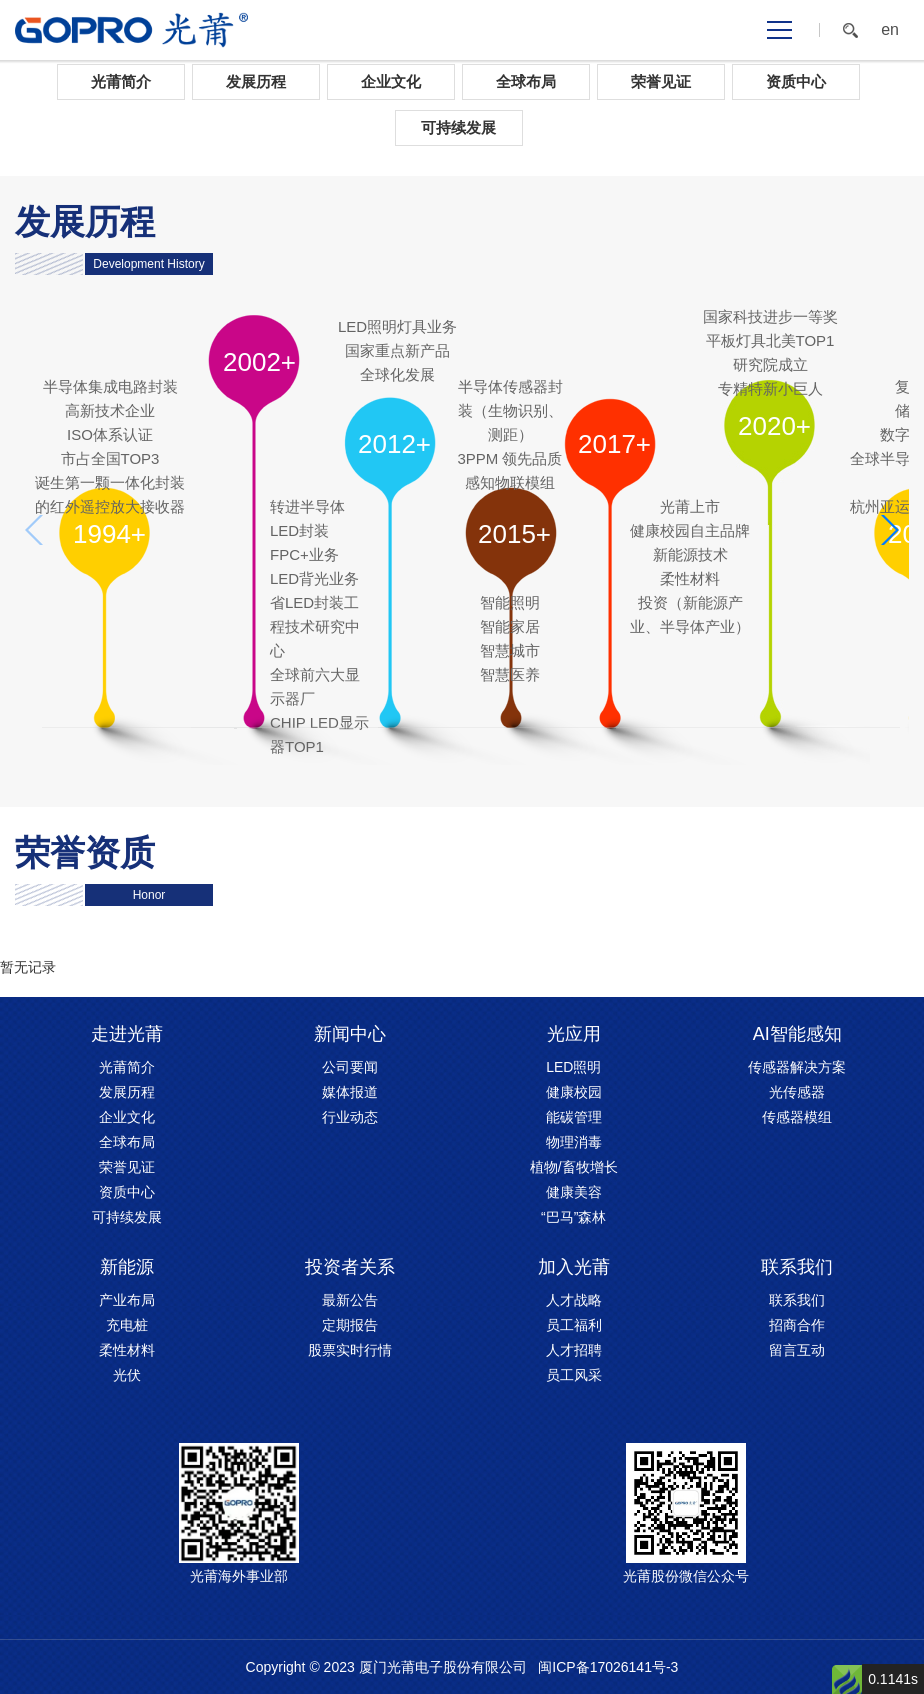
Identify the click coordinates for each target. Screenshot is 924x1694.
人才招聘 (574, 1350)
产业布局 (127, 1300)
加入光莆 (574, 1267)
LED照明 (573, 1067)
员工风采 (574, 1375)
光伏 (127, 1375)
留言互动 (797, 1350)
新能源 (127, 1267)
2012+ (394, 444)
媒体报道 (350, 1092)
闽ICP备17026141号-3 (608, 1667)
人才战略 (574, 1300)
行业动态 (350, 1117)
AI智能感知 (797, 1034)
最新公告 (350, 1300)
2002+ (259, 362)
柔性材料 (127, 1350)
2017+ (614, 444)
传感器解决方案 (797, 1067)
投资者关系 (350, 1267)
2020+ (774, 426)
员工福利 (574, 1325)
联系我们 (797, 1267)
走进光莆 (127, 1034)
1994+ (109, 534)
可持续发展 (458, 127)
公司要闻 (350, 1067)
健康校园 (574, 1092)
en (890, 30)
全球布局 (526, 81)
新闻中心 (350, 1034)
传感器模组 (797, 1117)
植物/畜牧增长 (574, 1167)
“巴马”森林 (573, 1217)
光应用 (574, 1034)
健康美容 (574, 1192)
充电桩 (127, 1325)
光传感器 (797, 1092)
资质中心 (796, 81)
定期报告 (350, 1325)
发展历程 (256, 81)
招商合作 (797, 1325)
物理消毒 (574, 1142)
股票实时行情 (350, 1350)
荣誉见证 (661, 81)
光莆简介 (121, 81)
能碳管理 (574, 1117)
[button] (889, 530)
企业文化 (391, 81)
